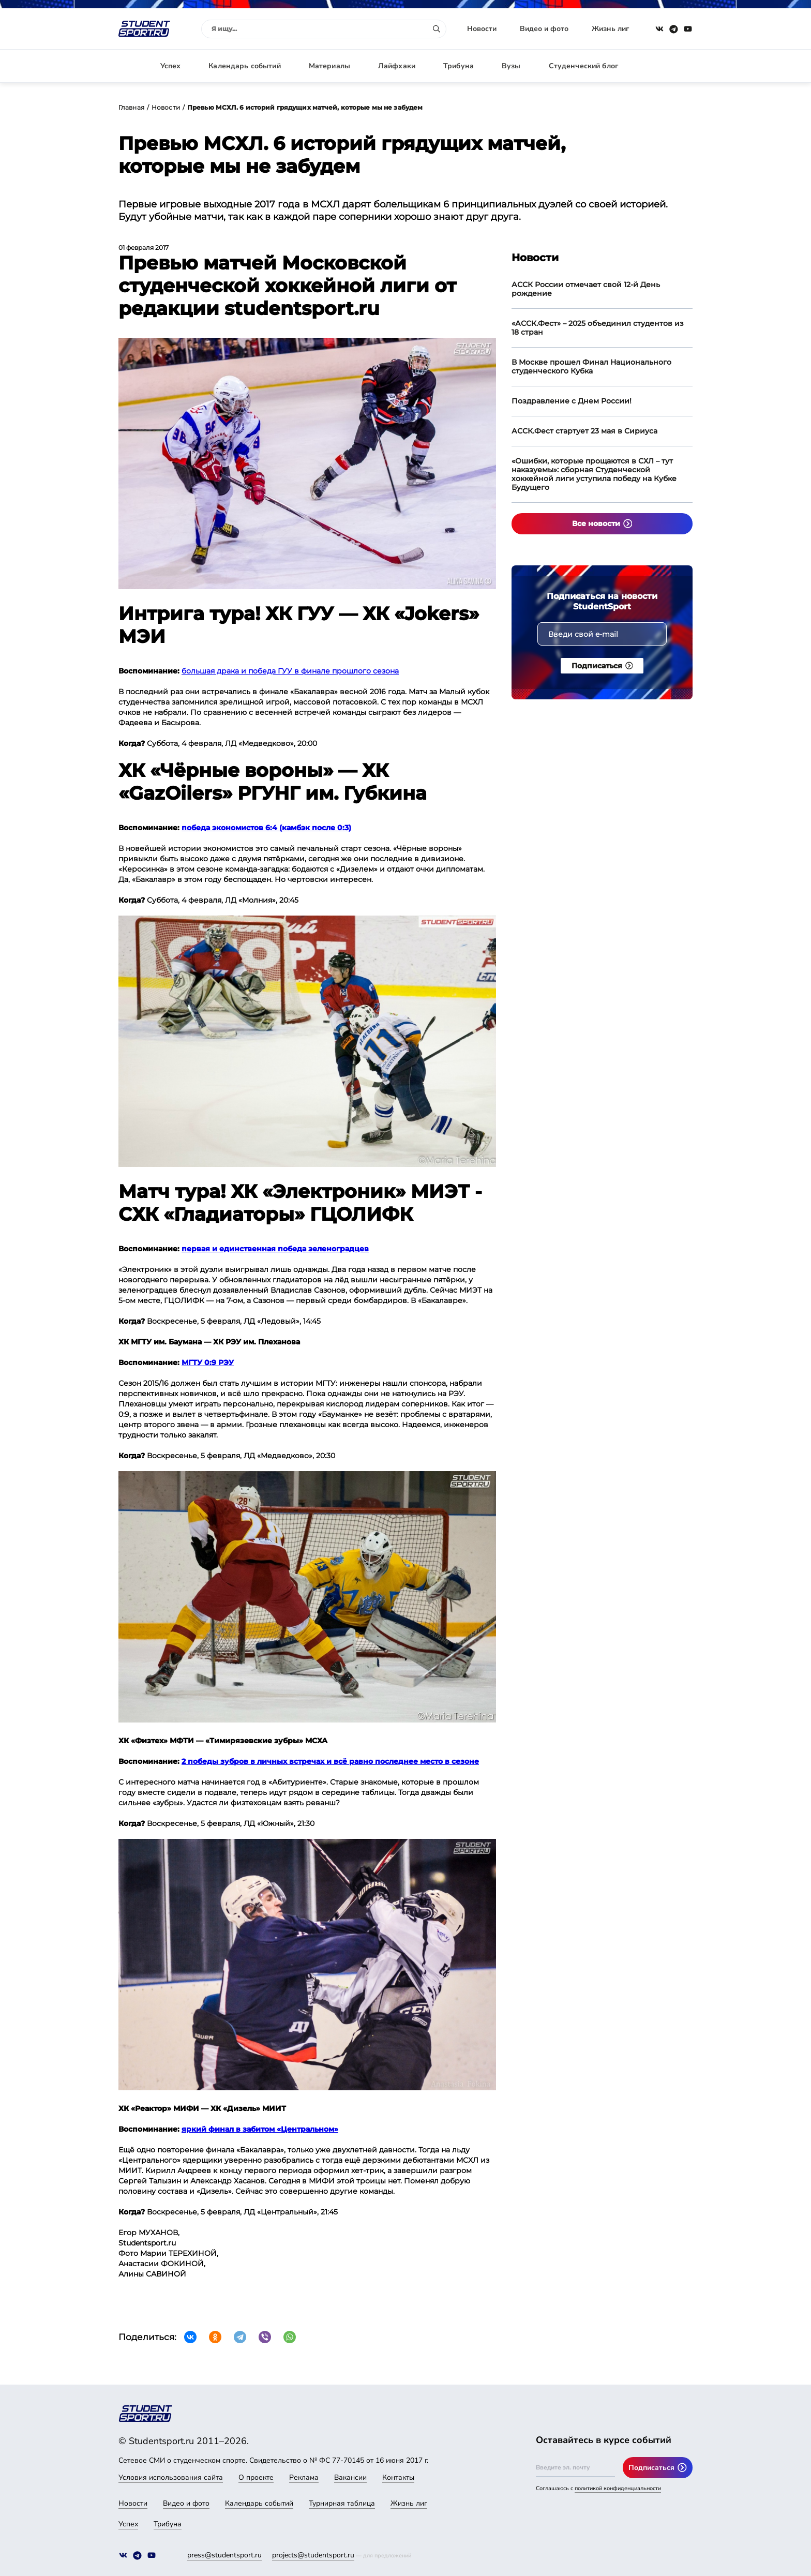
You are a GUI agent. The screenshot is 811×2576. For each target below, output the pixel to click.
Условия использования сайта (170, 2477)
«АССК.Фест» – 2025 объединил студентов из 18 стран (598, 328)
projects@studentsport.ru (313, 2555)
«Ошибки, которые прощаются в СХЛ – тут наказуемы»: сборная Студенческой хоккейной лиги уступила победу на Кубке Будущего (594, 474)
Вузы (511, 66)
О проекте (256, 2477)
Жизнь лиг (610, 29)
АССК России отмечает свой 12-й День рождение (586, 289)
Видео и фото (544, 29)
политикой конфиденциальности (618, 2488)
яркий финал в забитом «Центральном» (260, 2129)
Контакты (398, 2477)
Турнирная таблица (342, 2503)
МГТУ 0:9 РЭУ (208, 1362)
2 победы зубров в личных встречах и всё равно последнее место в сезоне (330, 1761)
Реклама (304, 2477)
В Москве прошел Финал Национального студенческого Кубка (591, 366)
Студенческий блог (583, 66)
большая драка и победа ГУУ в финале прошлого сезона (290, 671)
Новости (482, 29)
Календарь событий (244, 66)
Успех (170, 66)
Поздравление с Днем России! (572, 401)
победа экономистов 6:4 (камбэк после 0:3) (266, 827)
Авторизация (669, 66)
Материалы (329, 66)
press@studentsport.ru (224, 2555)
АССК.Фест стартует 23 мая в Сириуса (584, 431)
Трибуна (458, 66)
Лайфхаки (396, 66)
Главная (131, 107)
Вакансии (350, 2477)
